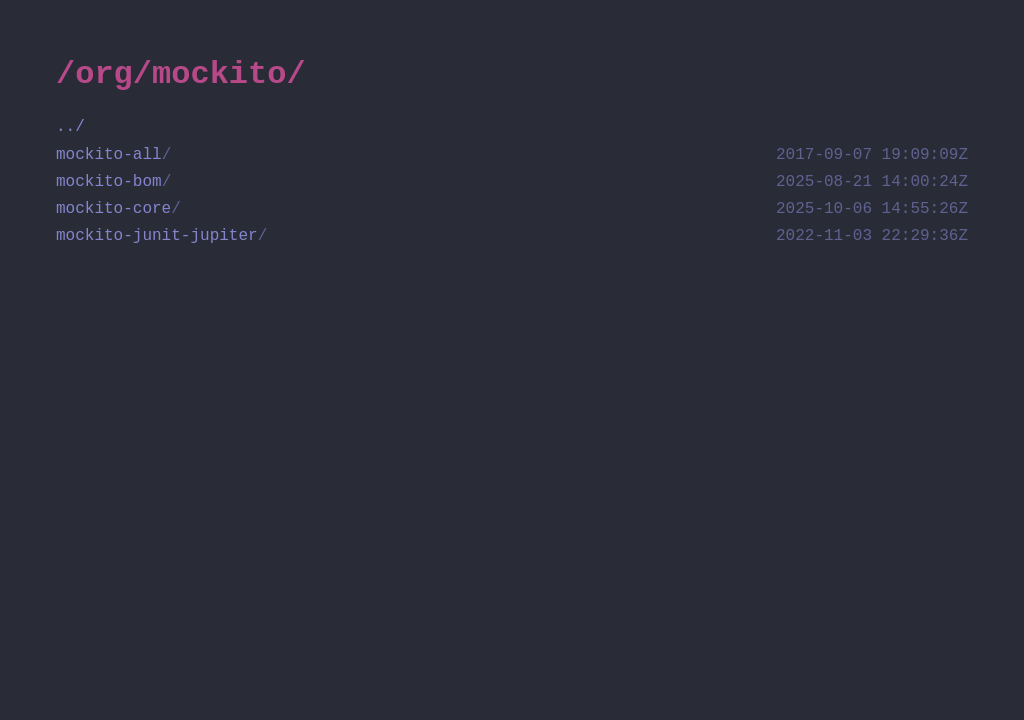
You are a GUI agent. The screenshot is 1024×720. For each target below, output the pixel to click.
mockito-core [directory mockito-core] (512, 209)
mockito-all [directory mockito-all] (512, 155)
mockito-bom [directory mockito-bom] (512, 182)
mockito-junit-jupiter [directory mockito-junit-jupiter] (512, 236)
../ (70, 127)
